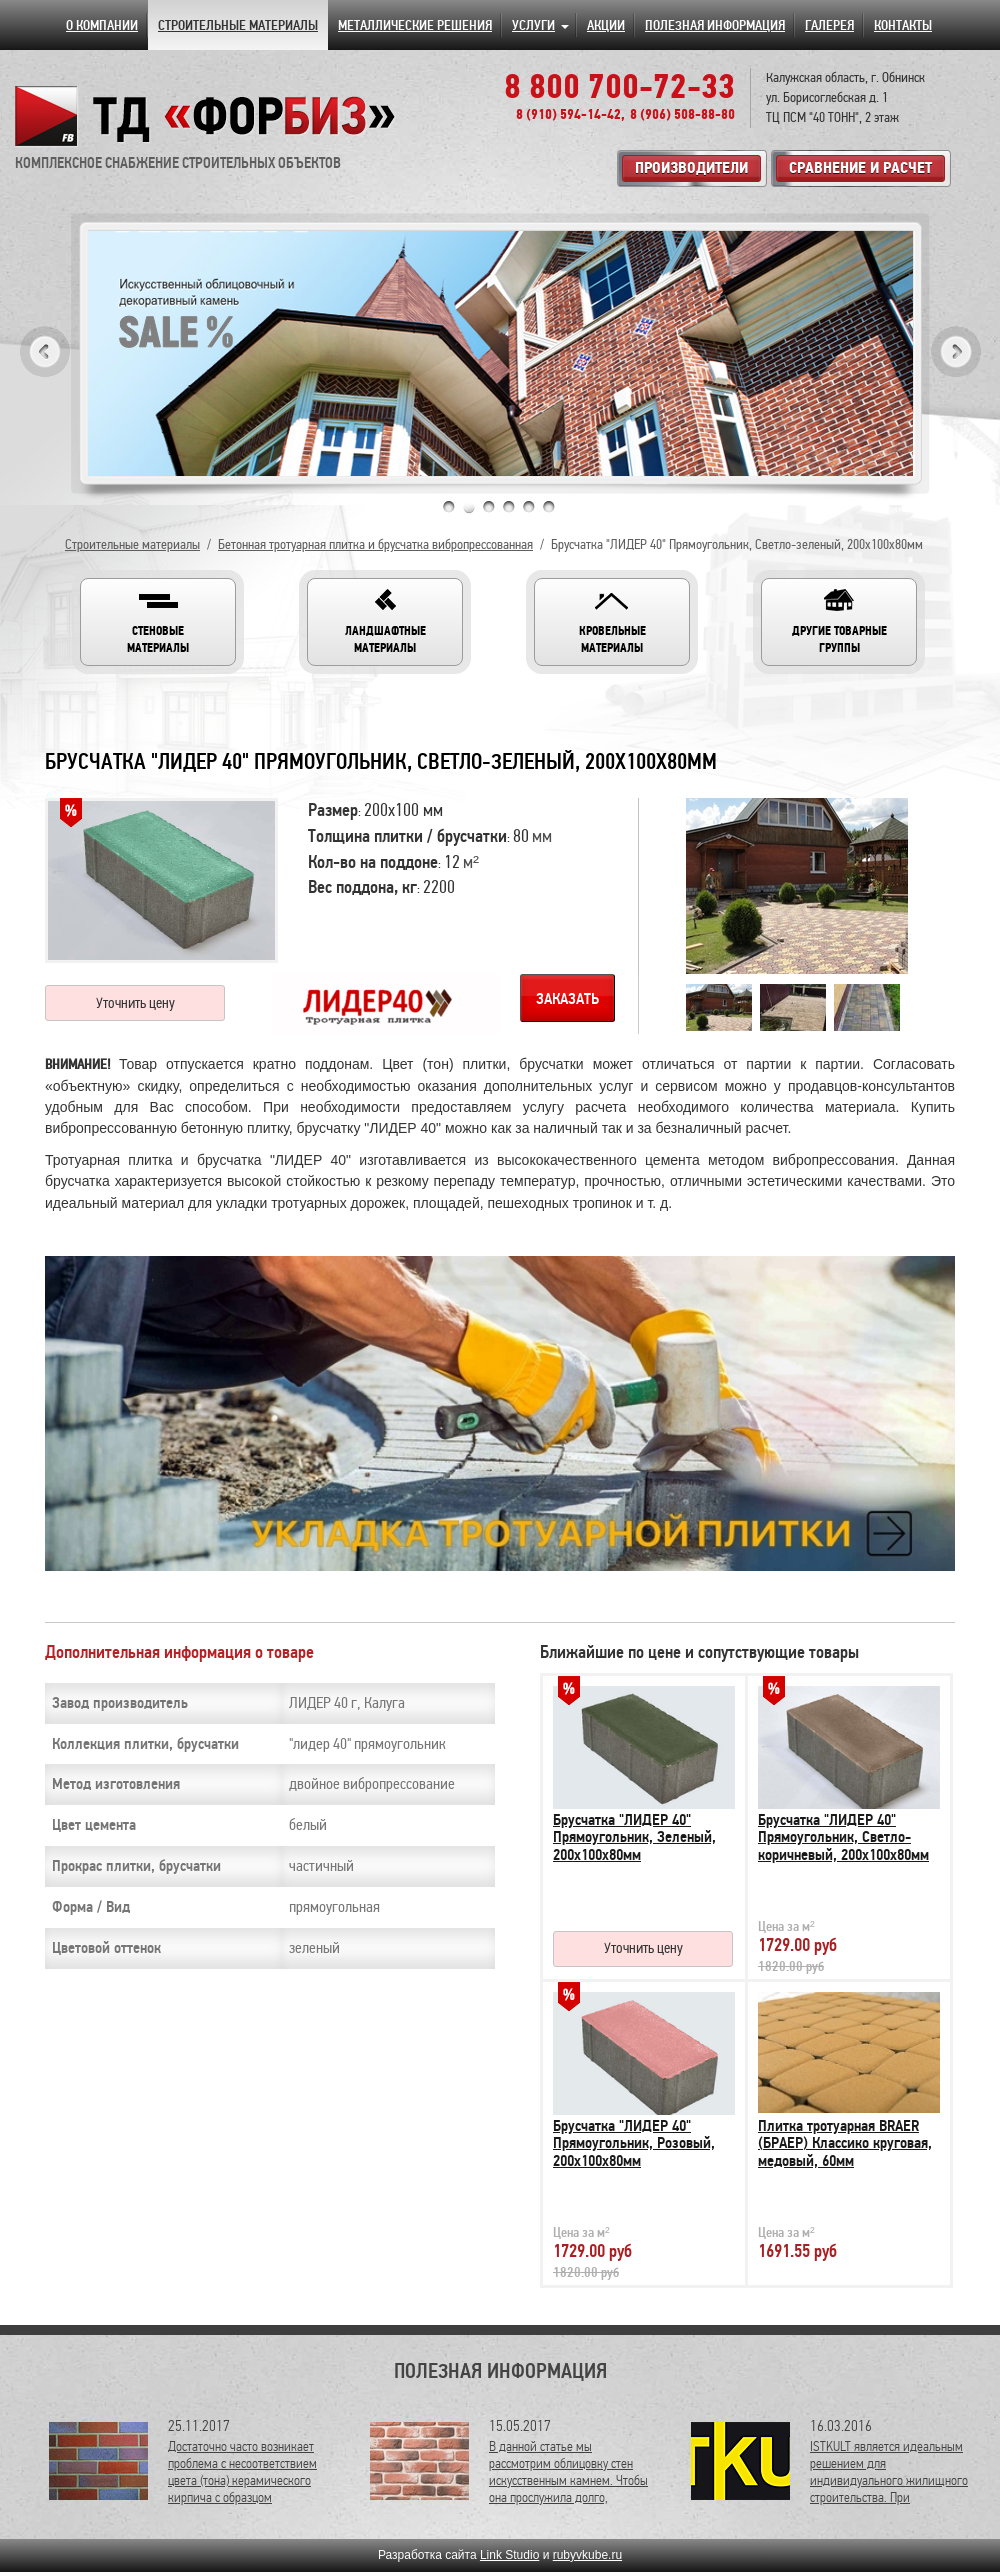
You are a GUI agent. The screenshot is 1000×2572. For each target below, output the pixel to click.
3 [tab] (489, 507)
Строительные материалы (132, 544)
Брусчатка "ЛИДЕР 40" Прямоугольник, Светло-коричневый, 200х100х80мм (843, 1837)
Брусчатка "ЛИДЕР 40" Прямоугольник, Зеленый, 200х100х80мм (634, 1837)
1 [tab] (449, 507)
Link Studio (509, 2555)
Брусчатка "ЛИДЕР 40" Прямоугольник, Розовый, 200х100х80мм (634, 2143)
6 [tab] (549, 507)
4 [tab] (509, 507)
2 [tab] (469, 507)
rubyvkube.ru (587, 2555)
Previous (45, 351)
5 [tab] (529, 507)
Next (956, 351)
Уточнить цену (135, 1003)
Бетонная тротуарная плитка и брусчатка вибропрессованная (375, 544)
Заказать (567, 999)
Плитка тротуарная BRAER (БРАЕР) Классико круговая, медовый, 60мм (845, 2143)
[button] (158, 622)
